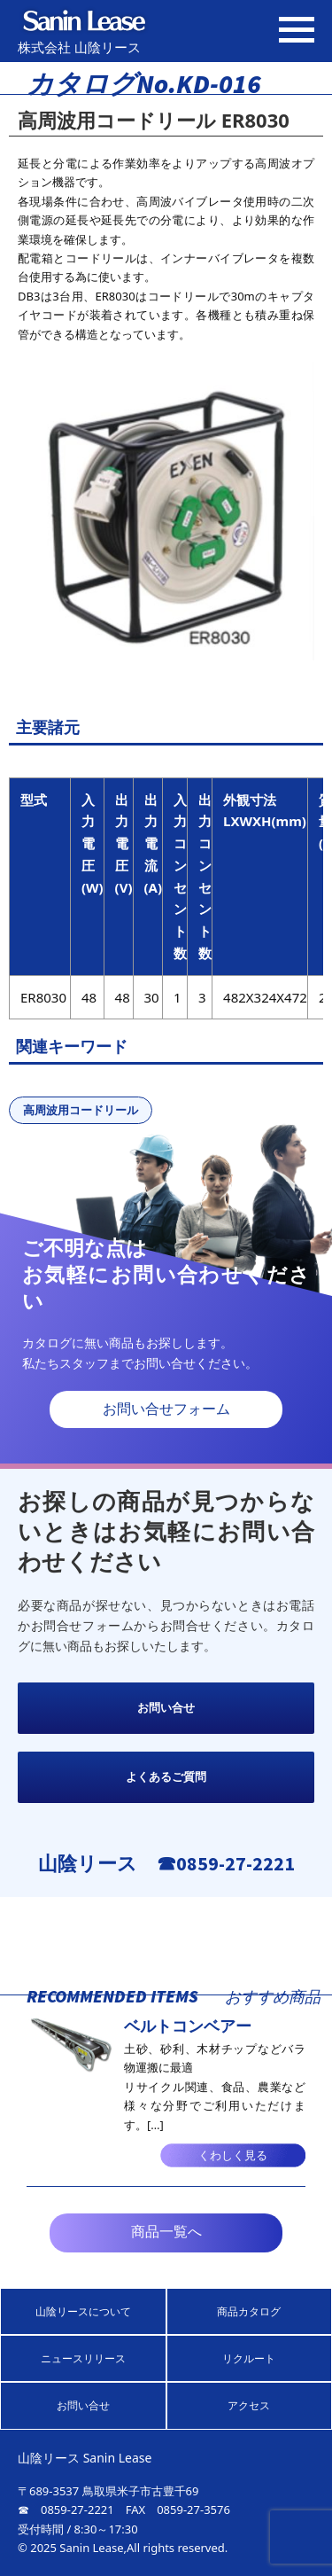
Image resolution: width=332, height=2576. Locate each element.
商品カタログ (249, 2311)
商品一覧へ (166, 2231)
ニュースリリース (83, 2358)
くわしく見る (232, 2155)
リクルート (248, 2358)
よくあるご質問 (166, 1777)
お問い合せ (166, 1707)
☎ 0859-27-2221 (66, 2509)
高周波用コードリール (80, 1110)
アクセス (249, 2405)
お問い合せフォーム (166, 1409)
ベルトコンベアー (187, 2025)
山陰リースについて (83, 2311)
